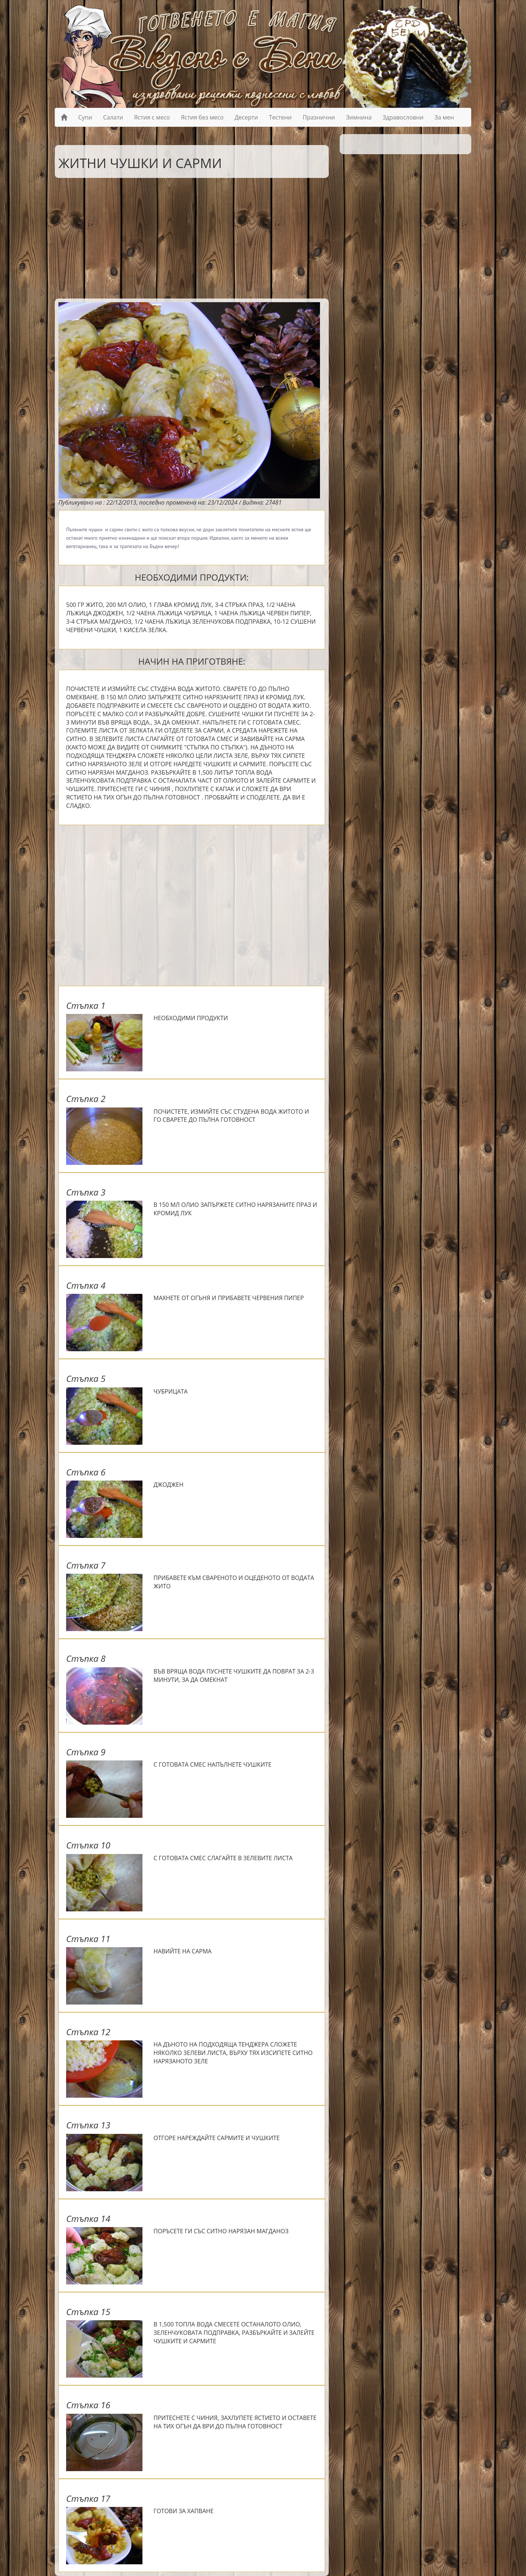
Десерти (246, 117)
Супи (85, 117)
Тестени (280, 117)
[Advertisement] (186, 236)
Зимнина (359, 117)
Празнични (319, 117)
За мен (444, 117)
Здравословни (402, 117)
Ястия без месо (202, 117)
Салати (113, 117)
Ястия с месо (152, 117)
